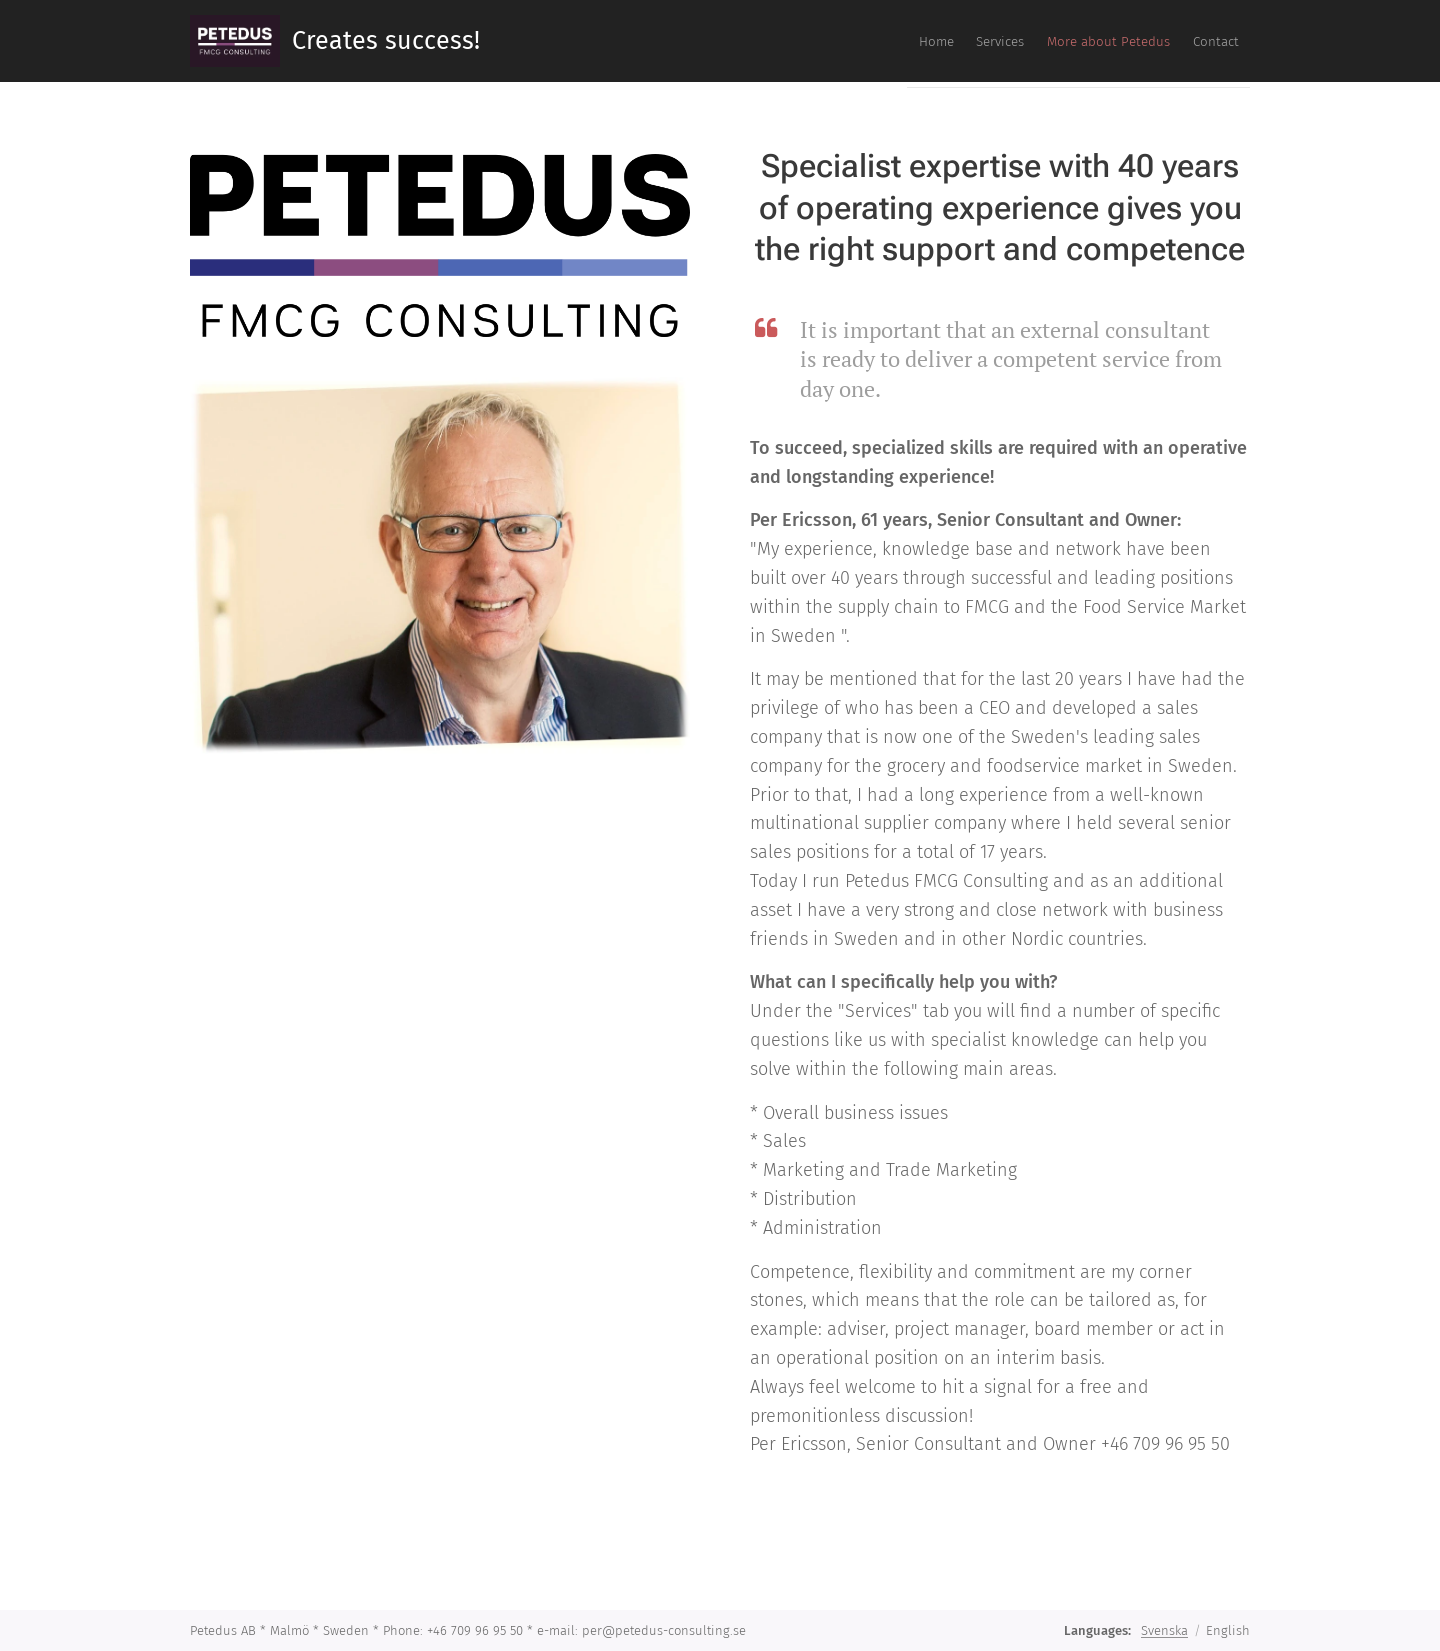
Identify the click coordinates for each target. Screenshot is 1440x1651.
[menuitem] (1124, 41)
